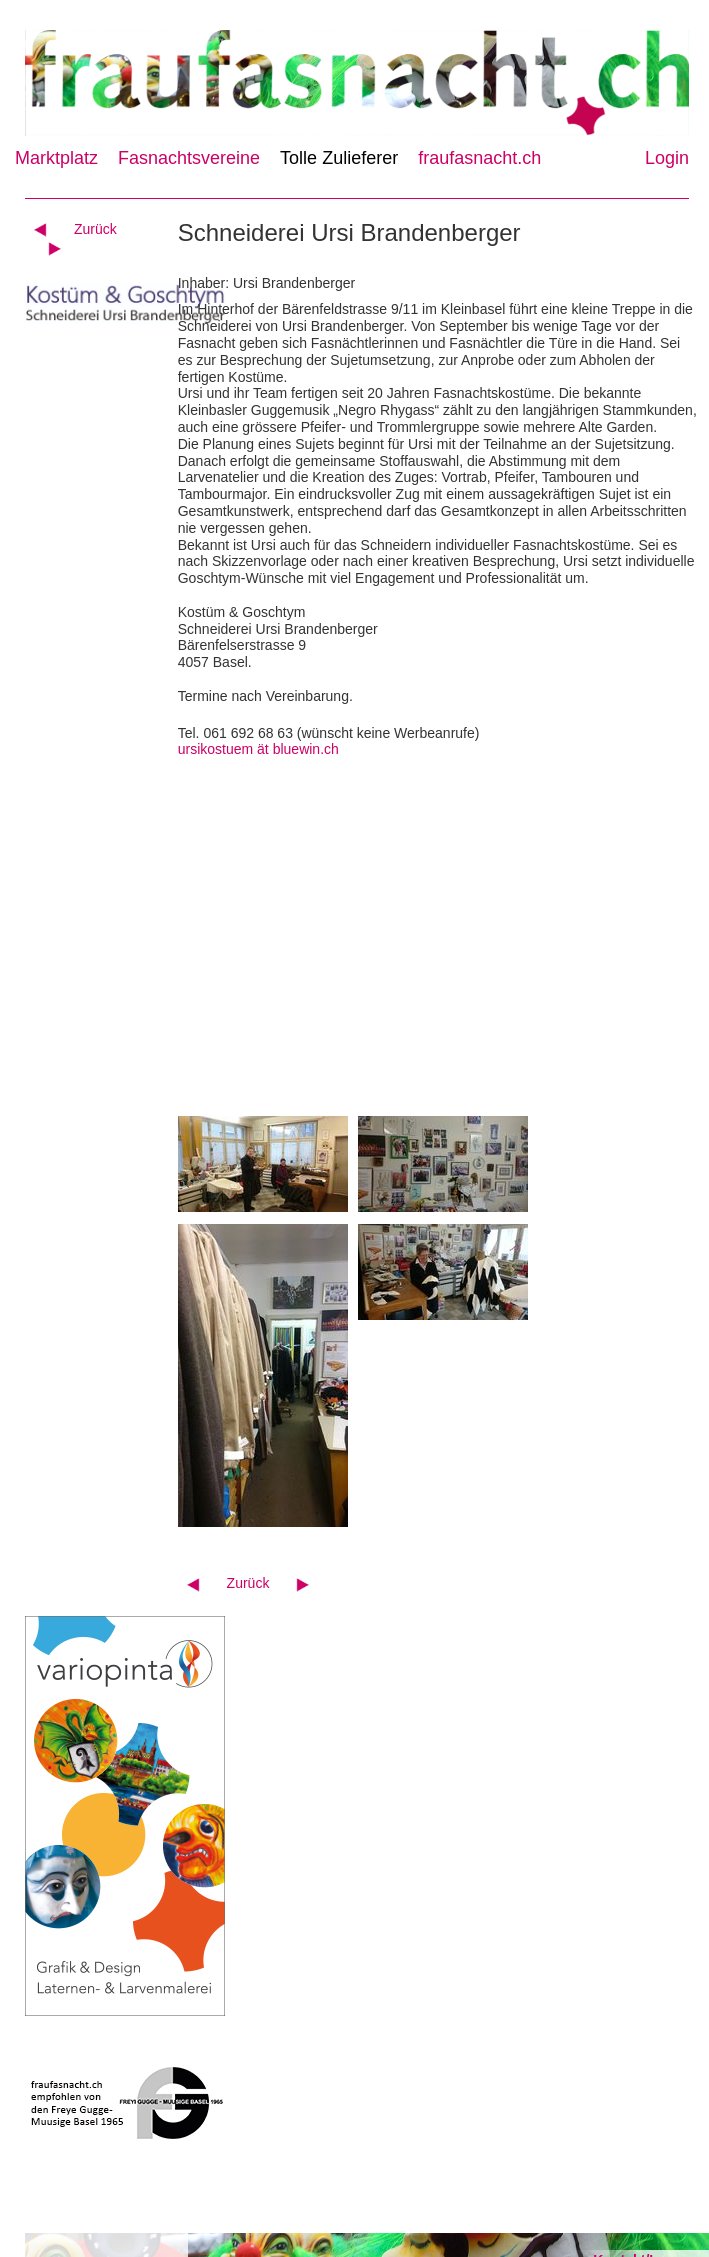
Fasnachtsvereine (189, 158)
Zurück (95, 229)
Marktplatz (56, 158)
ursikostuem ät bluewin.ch (258, 749)
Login (667, 158)
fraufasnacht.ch (479, 158)
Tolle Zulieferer (339, 158)
